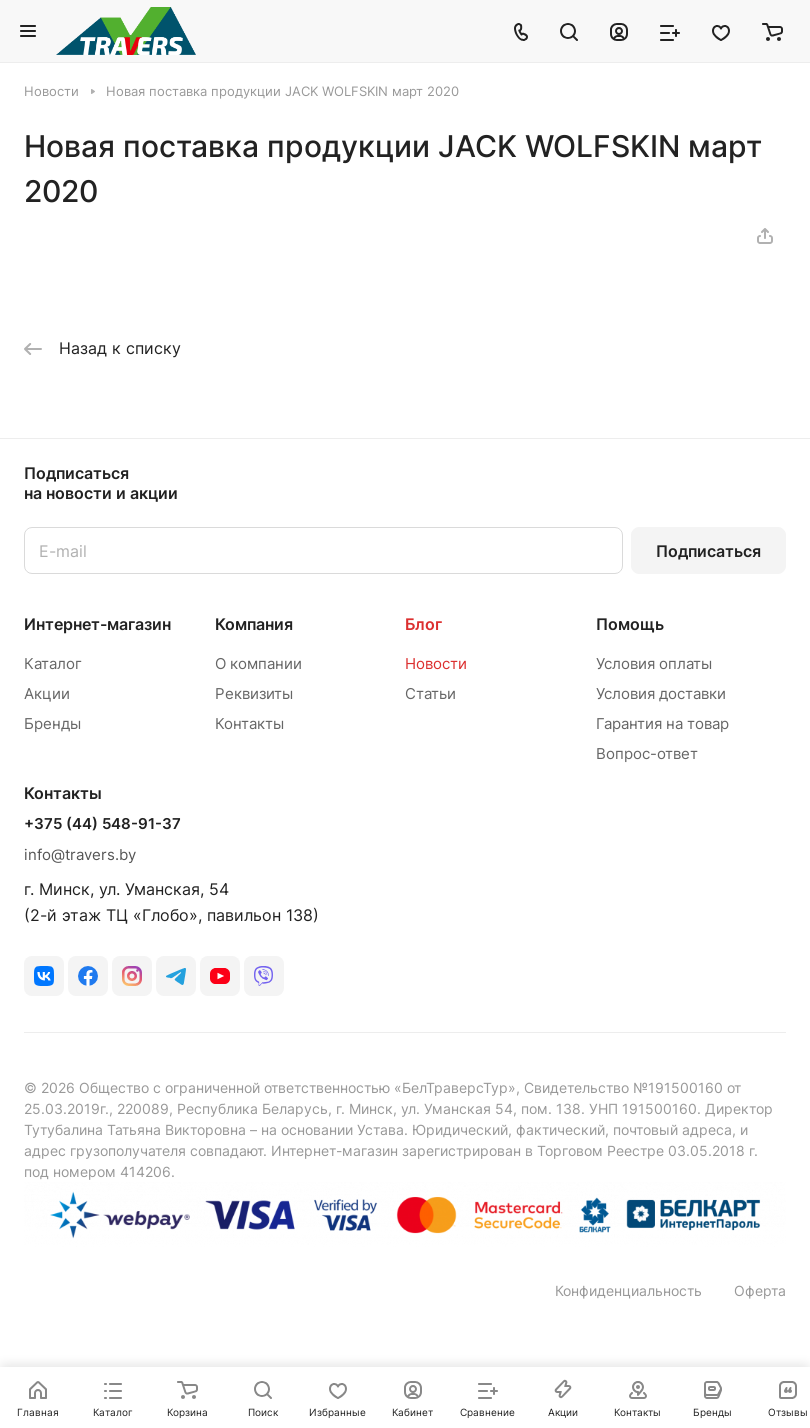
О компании (258, 663)
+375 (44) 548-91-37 (102, 824)
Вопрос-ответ (647, 753)
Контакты (249, 723)
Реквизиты (254, 693)
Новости (436, 663)
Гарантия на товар (662, 723)
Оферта (760, 1290)
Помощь (630, 624)
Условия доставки (661, 693)
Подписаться (708, 551)
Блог (423, 624)
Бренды (52, 723)
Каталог (53, 663)
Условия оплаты (654, 663)
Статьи (430, 693)
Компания (254, 624)
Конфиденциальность (628, 1290)
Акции (47, 693)
